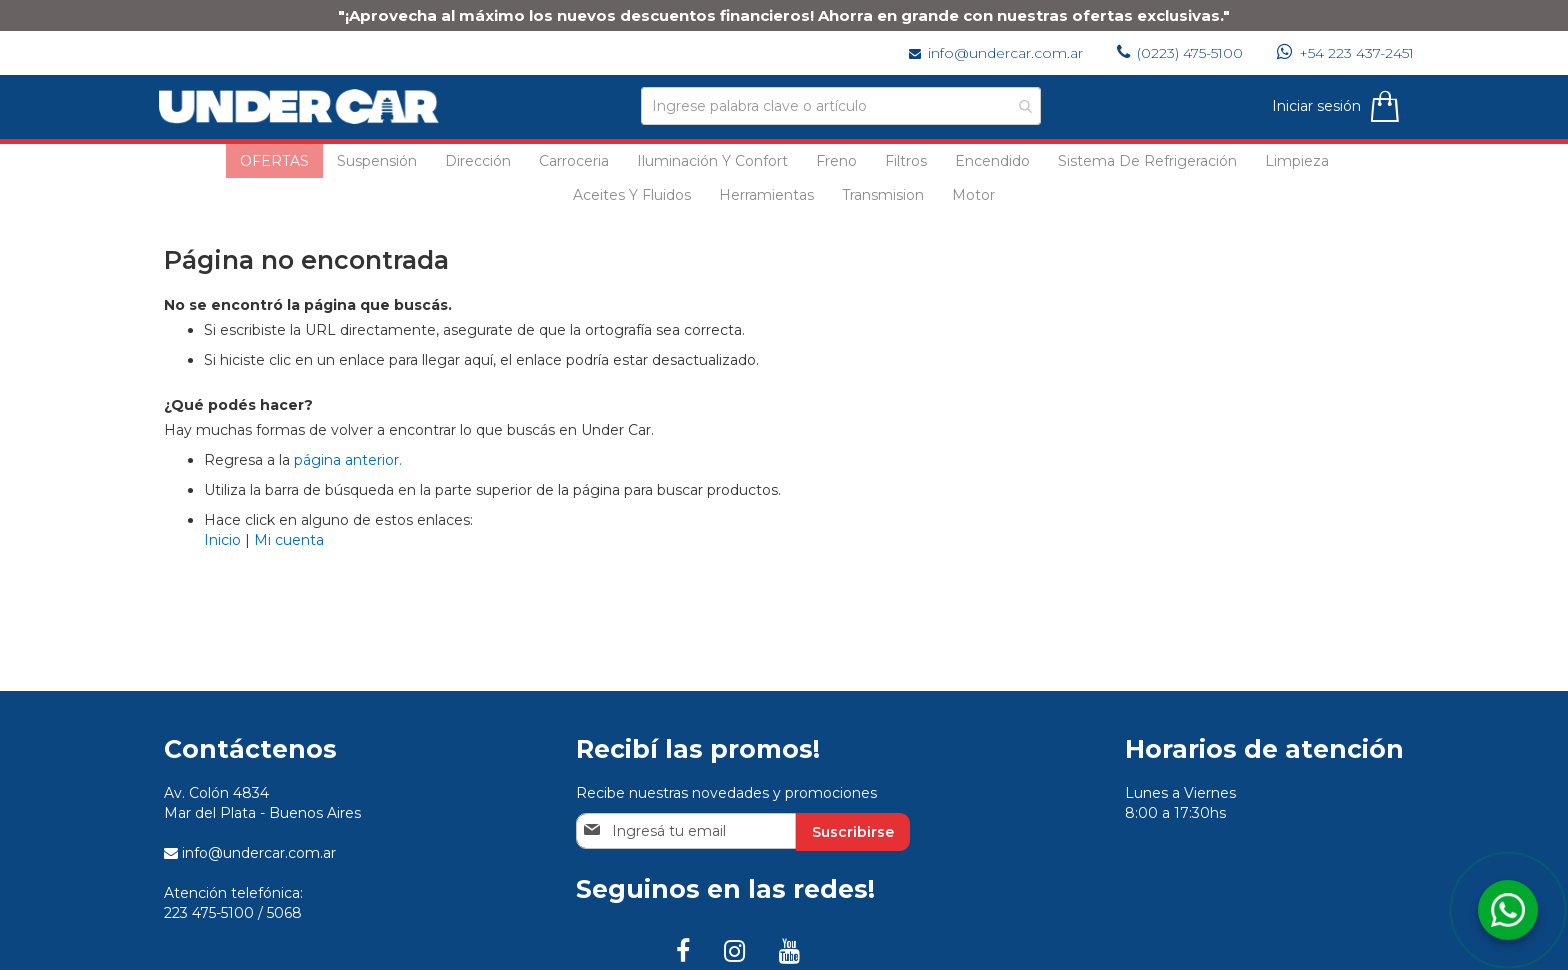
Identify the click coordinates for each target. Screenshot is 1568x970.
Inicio (222, 540)
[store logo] (304, 106)
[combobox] (841, 106)
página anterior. (348, 460)
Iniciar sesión (1311, 106)
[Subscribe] (853, 832)
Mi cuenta (289, 540)
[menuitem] (274, 161)
